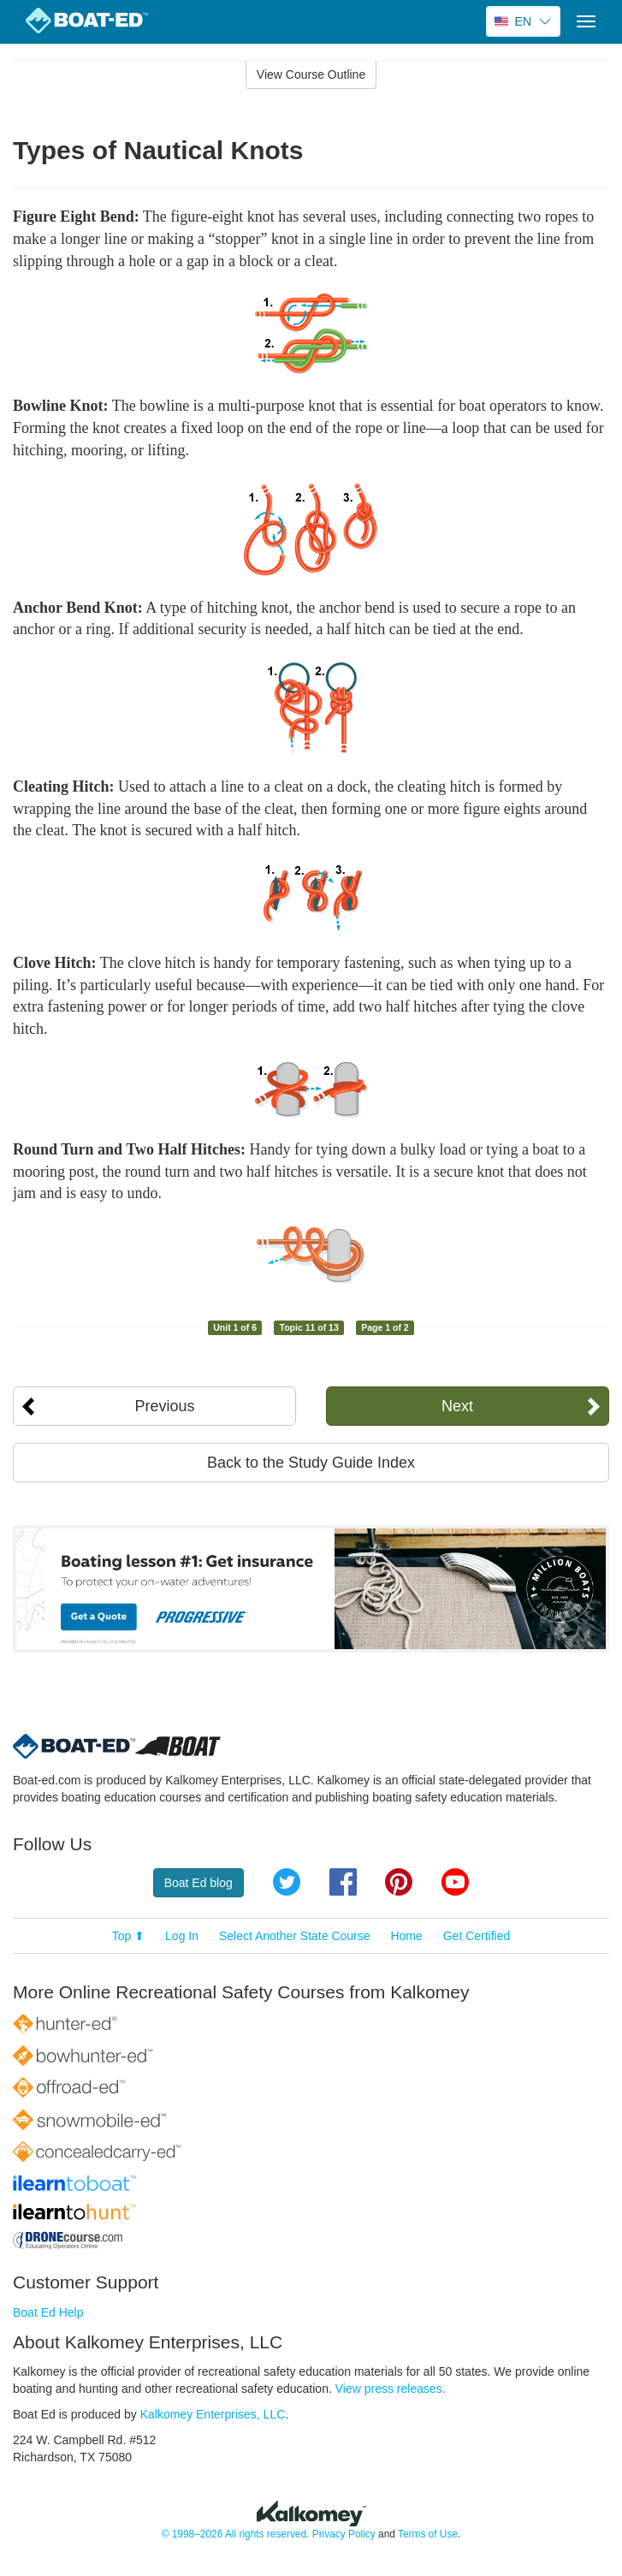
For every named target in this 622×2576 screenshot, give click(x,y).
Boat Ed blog (198, 1883)
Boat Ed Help (48, 2312)
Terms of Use (428, 2534)
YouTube (455, 1882)
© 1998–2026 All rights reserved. (236, 2534)
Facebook (343, 1882)
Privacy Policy (344, 2534)
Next (457, 1406)
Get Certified (477, 1936)
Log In (181, 1936)
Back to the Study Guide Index (311, 1462)
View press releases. (390, 2388)
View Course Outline (311, 74)
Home (406, 1936)
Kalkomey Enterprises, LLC (213, 2414)
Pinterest (398, 1882)
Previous (165, 1406)
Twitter (286, 1882)
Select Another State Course (294, 1936)
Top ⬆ (128, 1936)
